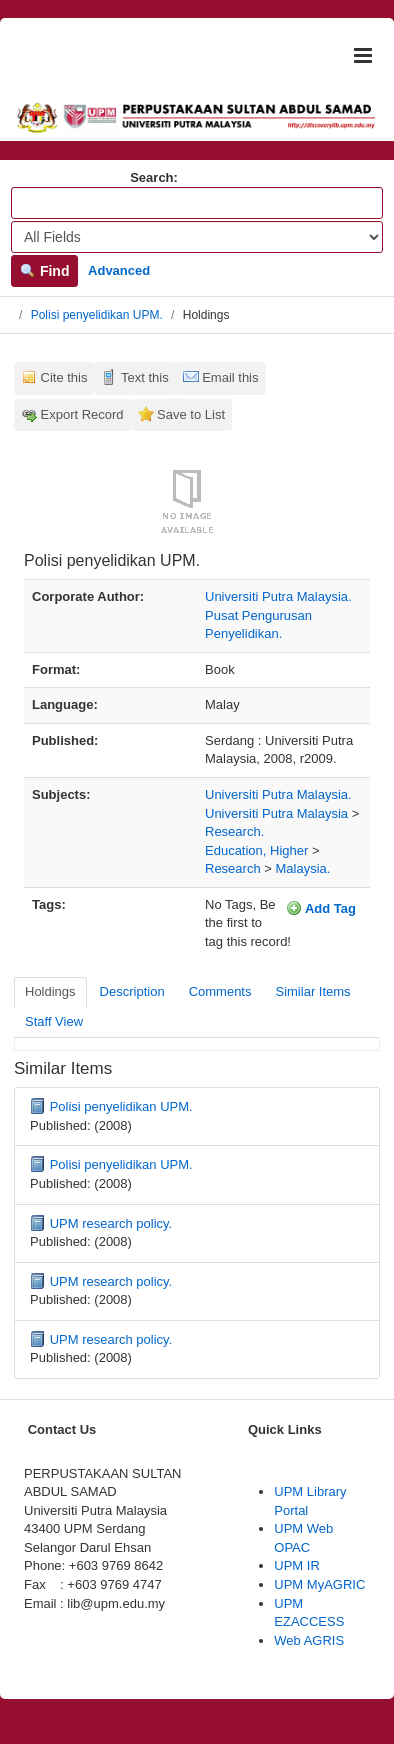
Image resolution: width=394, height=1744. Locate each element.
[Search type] (197, 237)
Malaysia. (302, 868)
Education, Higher (256, 850)
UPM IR (297, 1565)
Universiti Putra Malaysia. (278, 794)
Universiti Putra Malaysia (276, 813)
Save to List (191, 414)
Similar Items (312, 991)
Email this (230, 377)
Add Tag (321, 908)
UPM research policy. (111, 1223)
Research (233, 868)
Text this (145, 377)
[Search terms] (197, 203)
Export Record (82, 414)
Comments (220, 991)
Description (132, 991)
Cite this (64, 377)
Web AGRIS (309, 1640)
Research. (234, 831)
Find (44, 271)
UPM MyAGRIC (319, 1584)
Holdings (50, 991)
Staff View (54, 1021)
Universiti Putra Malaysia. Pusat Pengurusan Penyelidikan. (278, 615)
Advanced (119, 270)
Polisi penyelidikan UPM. (97, 315)
